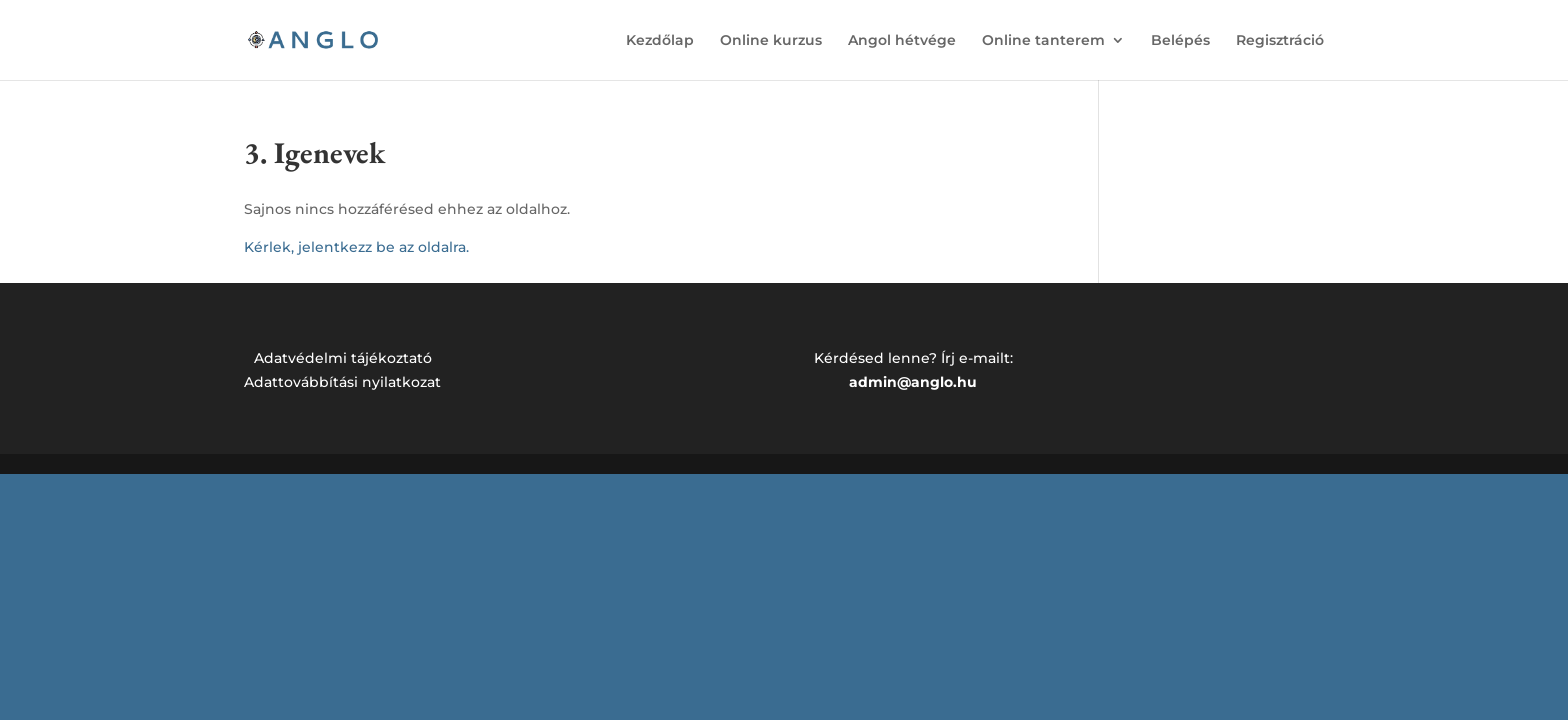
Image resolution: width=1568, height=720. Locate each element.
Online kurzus (771, 41)
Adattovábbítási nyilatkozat (342, 382)
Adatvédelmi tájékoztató (343, 358)
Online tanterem (1043, 41)
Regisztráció (1280, 41)
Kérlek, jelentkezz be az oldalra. (356, 247)
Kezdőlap (660, 41)
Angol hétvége (902, 41)
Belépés (1180, 41)
